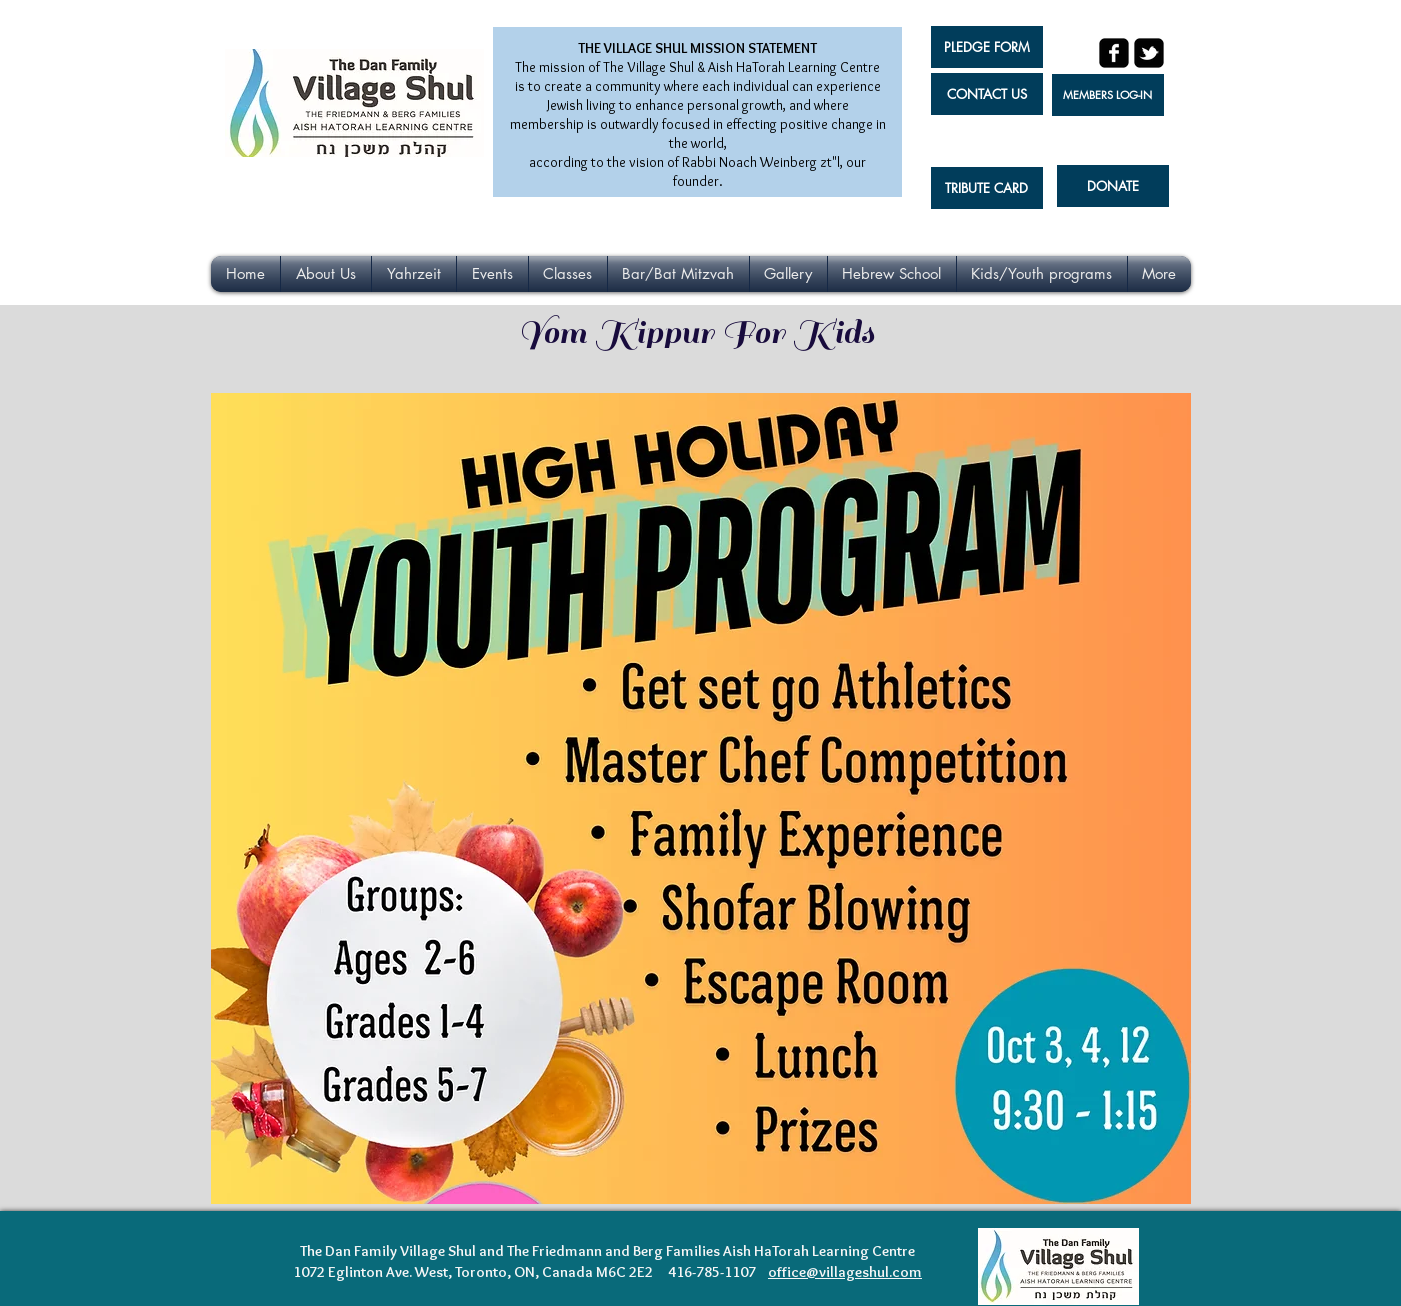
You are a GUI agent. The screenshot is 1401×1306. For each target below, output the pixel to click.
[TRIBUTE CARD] (987, 188)
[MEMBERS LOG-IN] (1108, 95)
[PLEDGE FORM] (987, 47)
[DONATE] (1113, 186)
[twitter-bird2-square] (1149, 53)
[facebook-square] (1114, 53)
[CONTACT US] (987, 94)
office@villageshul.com (845, 1272)
